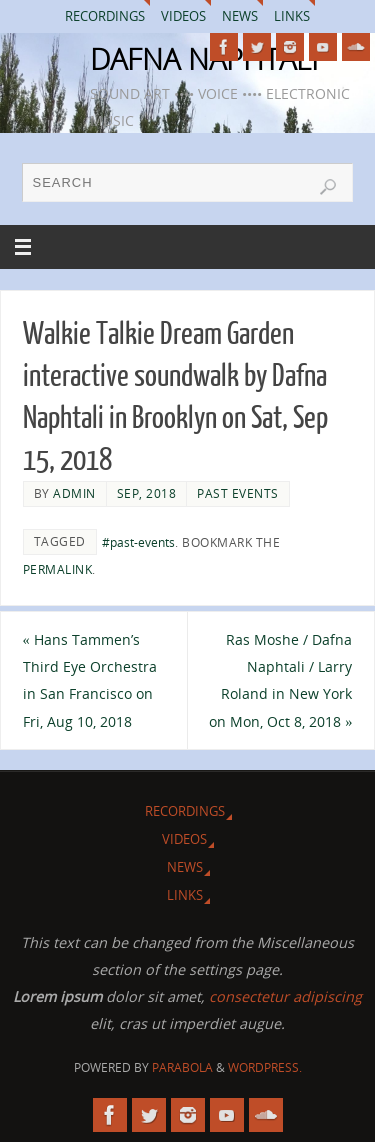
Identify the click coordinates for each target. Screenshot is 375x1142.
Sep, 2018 (147, 493)
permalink (58, 569)
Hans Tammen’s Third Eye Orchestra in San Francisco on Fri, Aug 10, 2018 (90, 680)
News (240, 16)
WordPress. (265, 1067)
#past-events (138, 542)
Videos (183, 16)
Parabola (182, 1067)
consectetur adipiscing (285, 996)
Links (292, 16)
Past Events (238, 493)
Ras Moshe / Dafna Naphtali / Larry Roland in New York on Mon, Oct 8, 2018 (280, 680)
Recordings (105, 16)
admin (74, 493)
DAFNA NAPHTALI (204, 59)
